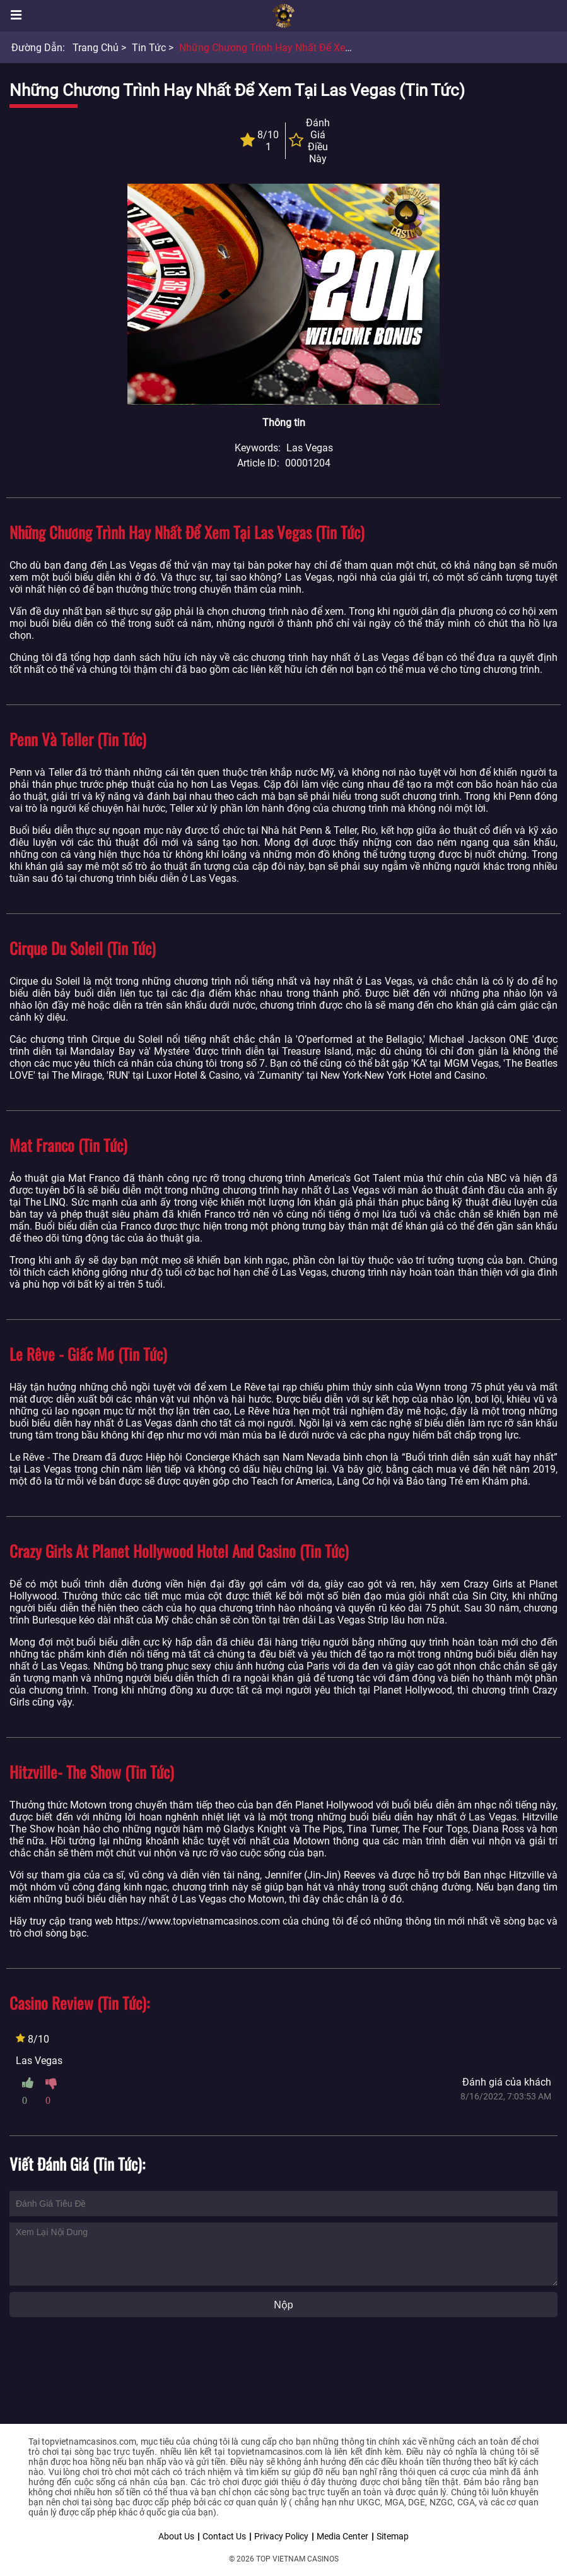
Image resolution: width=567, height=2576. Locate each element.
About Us (176, 2536)
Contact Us (224, 2536)
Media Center (342, 2536)
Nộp (283, 2305)
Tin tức (149, 48)
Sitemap (393, 2536)
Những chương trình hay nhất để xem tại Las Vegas (299, 48)
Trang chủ (96, 48)
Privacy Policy (281, 2536)
